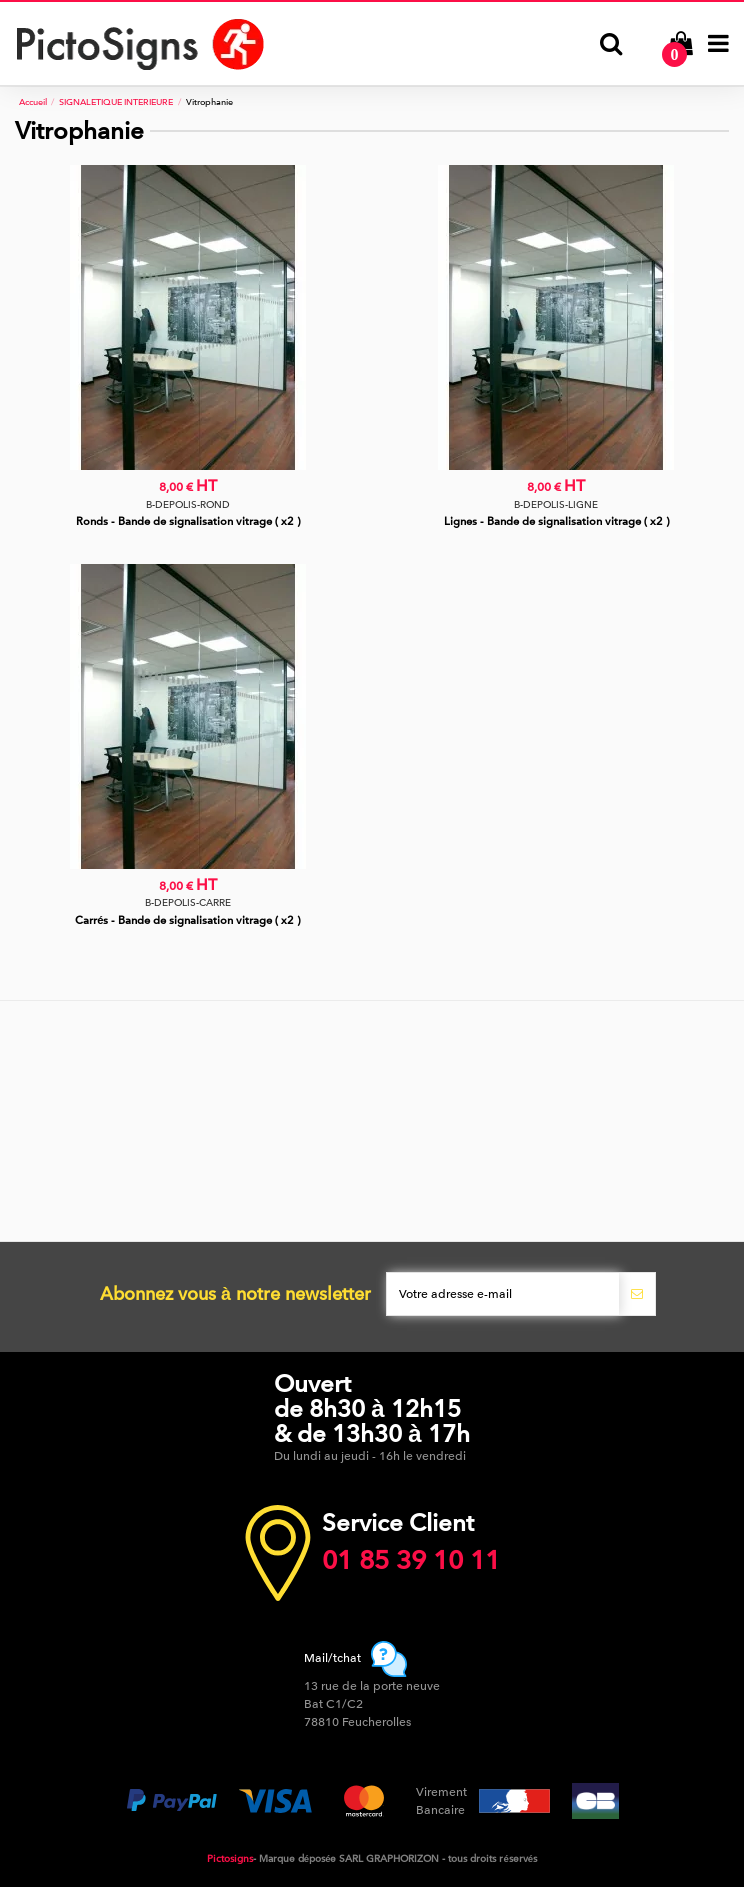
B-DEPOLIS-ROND (188, 504)
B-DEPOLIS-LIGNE (556, 504)
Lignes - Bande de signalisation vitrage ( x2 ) (556, 521)
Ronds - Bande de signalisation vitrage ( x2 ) (188, 521)
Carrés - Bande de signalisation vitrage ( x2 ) (187, 920)
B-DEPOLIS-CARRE (188, 902)
